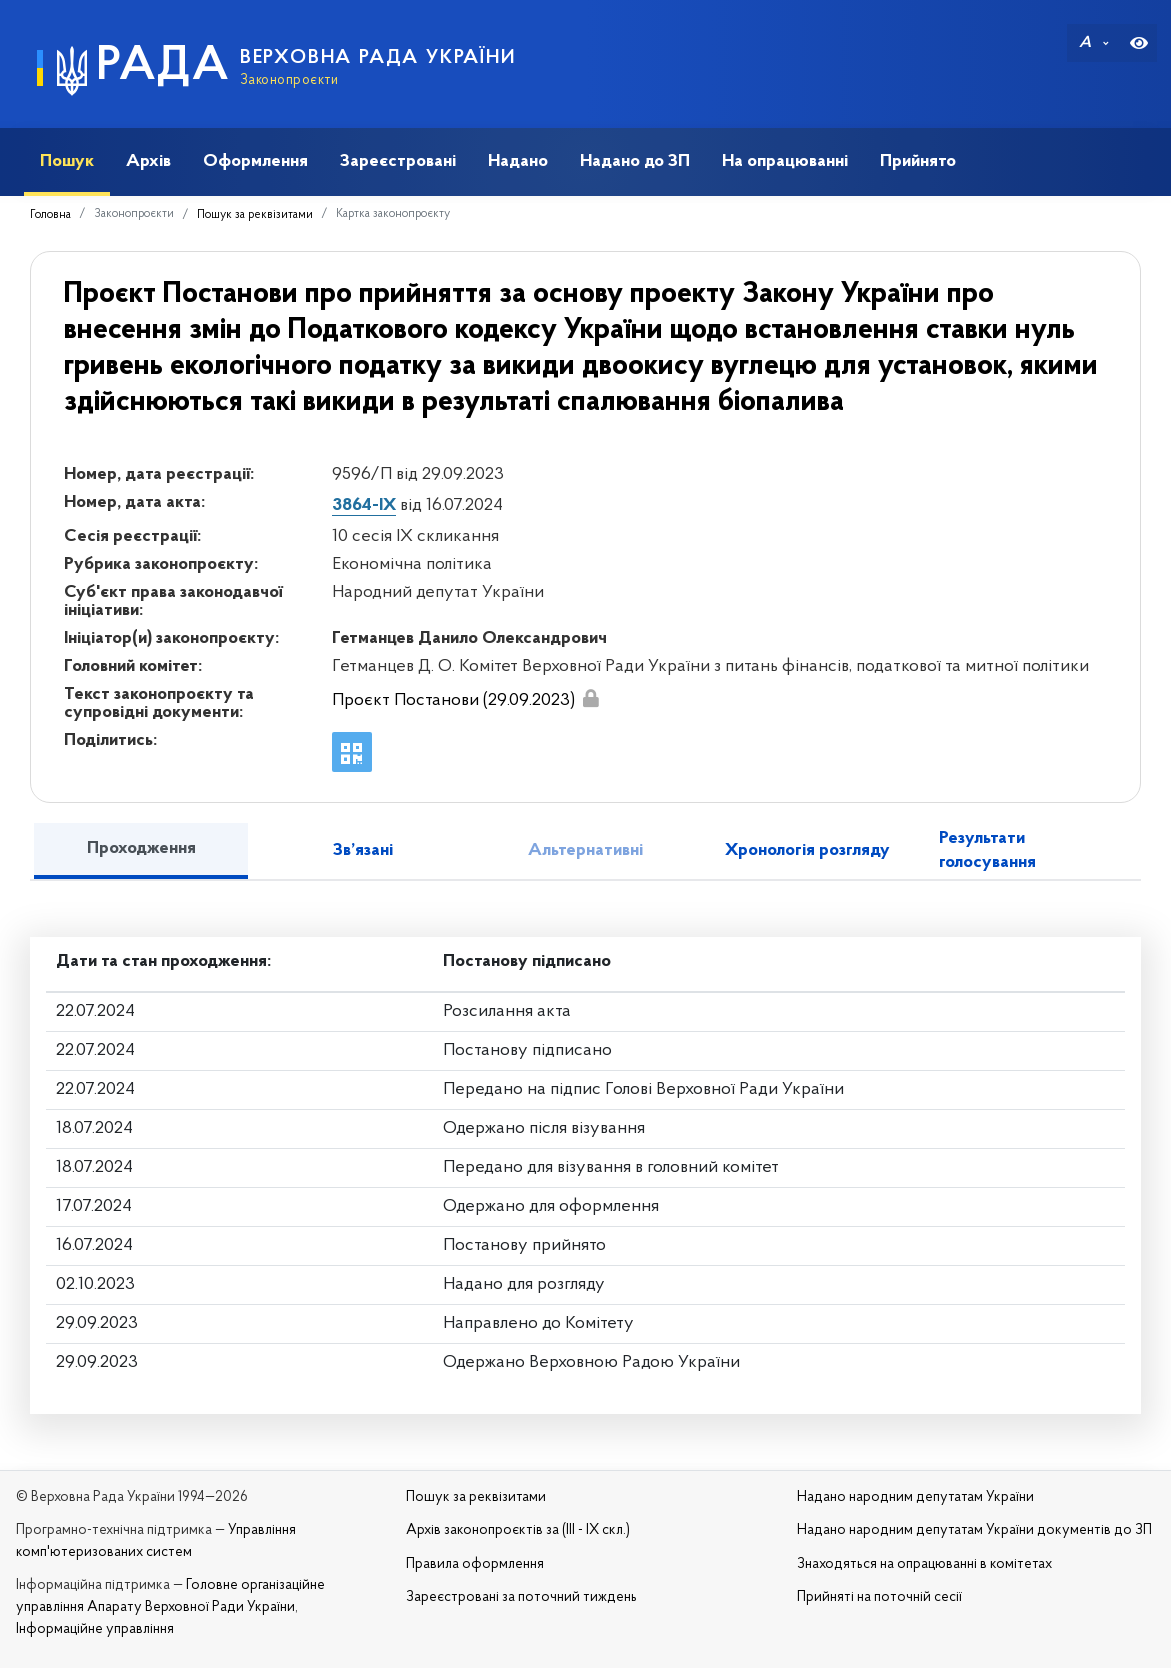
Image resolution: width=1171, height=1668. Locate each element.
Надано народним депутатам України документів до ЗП (974, 1530)
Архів (148, 161)
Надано (518, 161)
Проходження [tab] (141, 848)
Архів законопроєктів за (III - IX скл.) (518, 1530)
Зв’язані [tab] (363, 850)
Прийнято (918, 161)
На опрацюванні (785, 161)
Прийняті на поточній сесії (879, 1597)
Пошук (67, 161)
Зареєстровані (398, 161)
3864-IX (364, 505)
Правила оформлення (475, 1564)
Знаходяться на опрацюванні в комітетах (924, 1564)
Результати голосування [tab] (987, 850)
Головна (50, 215)
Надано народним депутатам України (915, 1497)
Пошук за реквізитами (255, 215)
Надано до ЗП (635, 161)
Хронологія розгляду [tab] (807, 850)
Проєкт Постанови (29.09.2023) (453, 700)
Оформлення (255, 161)
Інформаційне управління (95, 1629)
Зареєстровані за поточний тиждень (521, 1597)
